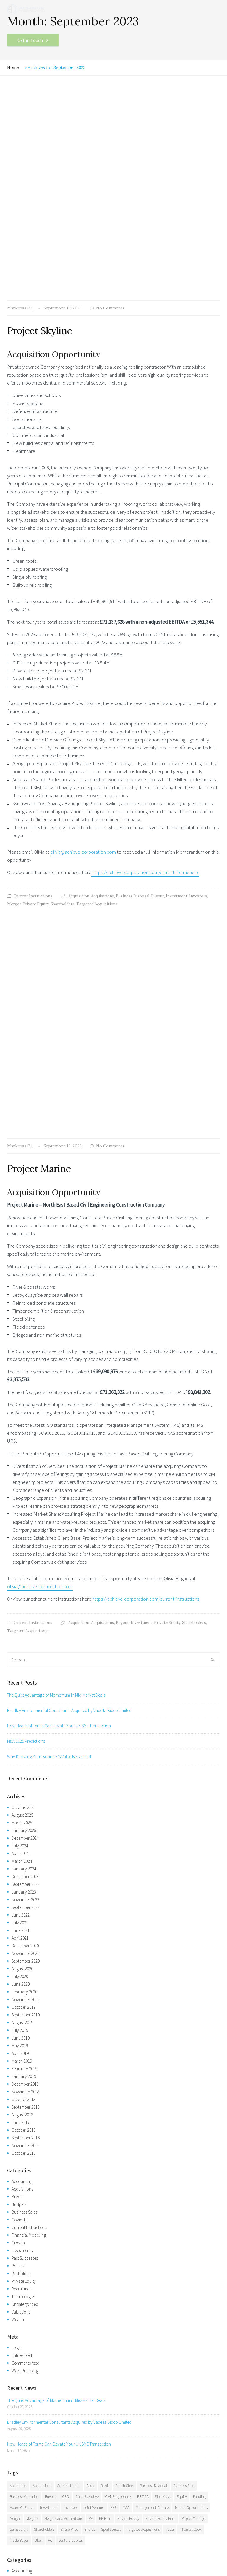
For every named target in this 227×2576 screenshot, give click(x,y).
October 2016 (23, 1720)
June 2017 (21, 1713)
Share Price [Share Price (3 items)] (69, 2119)
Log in (17, 1938)
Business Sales (24, 1802)
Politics (18, 1856)
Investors (198, 691)
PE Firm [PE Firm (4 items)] (105, 2108)
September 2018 (26, 1697)
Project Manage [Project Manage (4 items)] (193, 2108)
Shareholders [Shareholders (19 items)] (44, 2119)
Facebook (21, 2540)
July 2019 (20, 1620)
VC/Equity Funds (26, 2499)
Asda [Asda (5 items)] (90, 2076)
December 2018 (25, 1674)
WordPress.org (25, 1961)
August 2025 (22, 1405)
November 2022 (25, 1490)
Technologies (23, 1887)
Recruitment (22, 1879)
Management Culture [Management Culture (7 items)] (152, 2097)
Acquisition (78, 691)
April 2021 (20, 1528)
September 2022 (26, 1497)
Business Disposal (132, 691)
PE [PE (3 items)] (91, 2108)
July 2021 (20, 1513)
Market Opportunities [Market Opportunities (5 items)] (191, 2097)
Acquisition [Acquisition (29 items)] (18, 2076)
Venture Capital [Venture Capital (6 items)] (71, 2130)
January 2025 (24, 1421)
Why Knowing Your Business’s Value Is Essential (49, 1347)
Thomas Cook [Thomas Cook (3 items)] (190, 2119)
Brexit (17, 1787)
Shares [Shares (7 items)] (89, 2119)
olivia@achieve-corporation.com (83, 647)
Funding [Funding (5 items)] (199, 2086)
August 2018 (22, 1705)
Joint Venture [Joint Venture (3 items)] (94, 2097)
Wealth (18, 1910)
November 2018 (25, 1682)
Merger (14, 699)
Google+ (96, 2540)
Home (13, 67)
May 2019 (20, 1636)
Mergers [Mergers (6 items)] (32, 2108)
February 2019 (24, 1659)
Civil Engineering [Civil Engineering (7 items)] (118, 2086)
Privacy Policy (57, 2551)
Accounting (22, 1771)
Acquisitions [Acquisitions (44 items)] (42, 2076)
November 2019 (25, 1590)
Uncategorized (25, 1894)
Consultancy (23, 2506)
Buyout (157, 691)
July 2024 (20, 1436)
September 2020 (26, 1551)
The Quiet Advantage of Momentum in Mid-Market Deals (56, 1285)
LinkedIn (68, 2540)
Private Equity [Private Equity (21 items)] (128, 2108)
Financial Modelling (29, 1825)
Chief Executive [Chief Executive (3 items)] (87, 2086)
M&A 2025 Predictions (26, 1331)
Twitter (43, 2540)
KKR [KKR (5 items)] (113, 2097)
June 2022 (21, 1505)
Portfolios (20, 1864)
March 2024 (22, 1451)
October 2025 (23, 1397)
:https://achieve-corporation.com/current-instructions (145, 667)
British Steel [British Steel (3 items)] (124, 2076)
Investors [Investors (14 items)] (70, 2097)
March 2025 (22, 1413)
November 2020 (25, 1543)
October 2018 (23, 1690)
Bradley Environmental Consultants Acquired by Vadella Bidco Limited (69, 1301)
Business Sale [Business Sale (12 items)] (183, 2076)
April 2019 (20, 1643)
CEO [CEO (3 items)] (65, 2086)
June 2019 (21, 1628)
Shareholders (62, 699)
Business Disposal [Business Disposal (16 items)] (153, 2076)
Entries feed (22, 1945)
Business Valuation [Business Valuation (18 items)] (24, 2086)
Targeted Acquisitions (97, 699)
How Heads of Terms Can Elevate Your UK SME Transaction (59, 1316)
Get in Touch (30, 40)
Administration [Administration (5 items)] (68, 2076)
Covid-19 (19, 1810)
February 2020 (24, 1582)
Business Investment (29, 2491)
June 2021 (21, 1520)
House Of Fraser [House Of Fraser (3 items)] (22, 2097)
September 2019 (26, 1605)
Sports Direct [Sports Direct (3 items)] (111, 2119)
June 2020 (21, 1574)
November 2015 (25, 1736)
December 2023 (25, 1467)
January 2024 (24, 1459)
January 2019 (24, 1666)
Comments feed (25, 1953)
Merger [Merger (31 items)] (15, 2108)
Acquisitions (102, 691)
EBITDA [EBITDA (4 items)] (143, 2086)
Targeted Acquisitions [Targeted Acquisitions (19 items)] (143, 2119)
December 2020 (25, 1536)
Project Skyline (39, 126)
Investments (22, 1841)
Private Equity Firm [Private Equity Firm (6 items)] (160, 2108)
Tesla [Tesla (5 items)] (170, 2119)
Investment (176, 691)
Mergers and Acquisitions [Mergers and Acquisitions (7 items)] (63, 2108)
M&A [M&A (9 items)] (126, 2097)
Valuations (21, 1902)
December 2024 (25, 1428)
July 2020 (20, 1567)
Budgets (19, 1794)
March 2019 (22, 1651)
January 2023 (24, 1482)
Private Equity (35, 699)
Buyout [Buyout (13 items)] (50, 2086)
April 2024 (20, 1444)
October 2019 (23, 1597)
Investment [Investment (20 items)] (49, 2097)
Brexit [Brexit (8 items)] (104, 2076)
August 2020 (22, 1559)
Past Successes (25, 1848)
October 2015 (23, 1743)
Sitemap (31, 2551)
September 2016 (26, 1728)
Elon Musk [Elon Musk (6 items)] (163, 2086)
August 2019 (22, 1613)
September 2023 (26, 1474)
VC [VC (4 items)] (50, 2130)
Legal (12, 2551)
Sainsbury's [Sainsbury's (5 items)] (19, 2119)
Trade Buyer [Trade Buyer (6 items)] (19, 2130)
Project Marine (39, 759)
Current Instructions (33, 691)
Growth (18, 1833)
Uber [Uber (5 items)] (38, 2130)
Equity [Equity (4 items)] (182, 2086)
